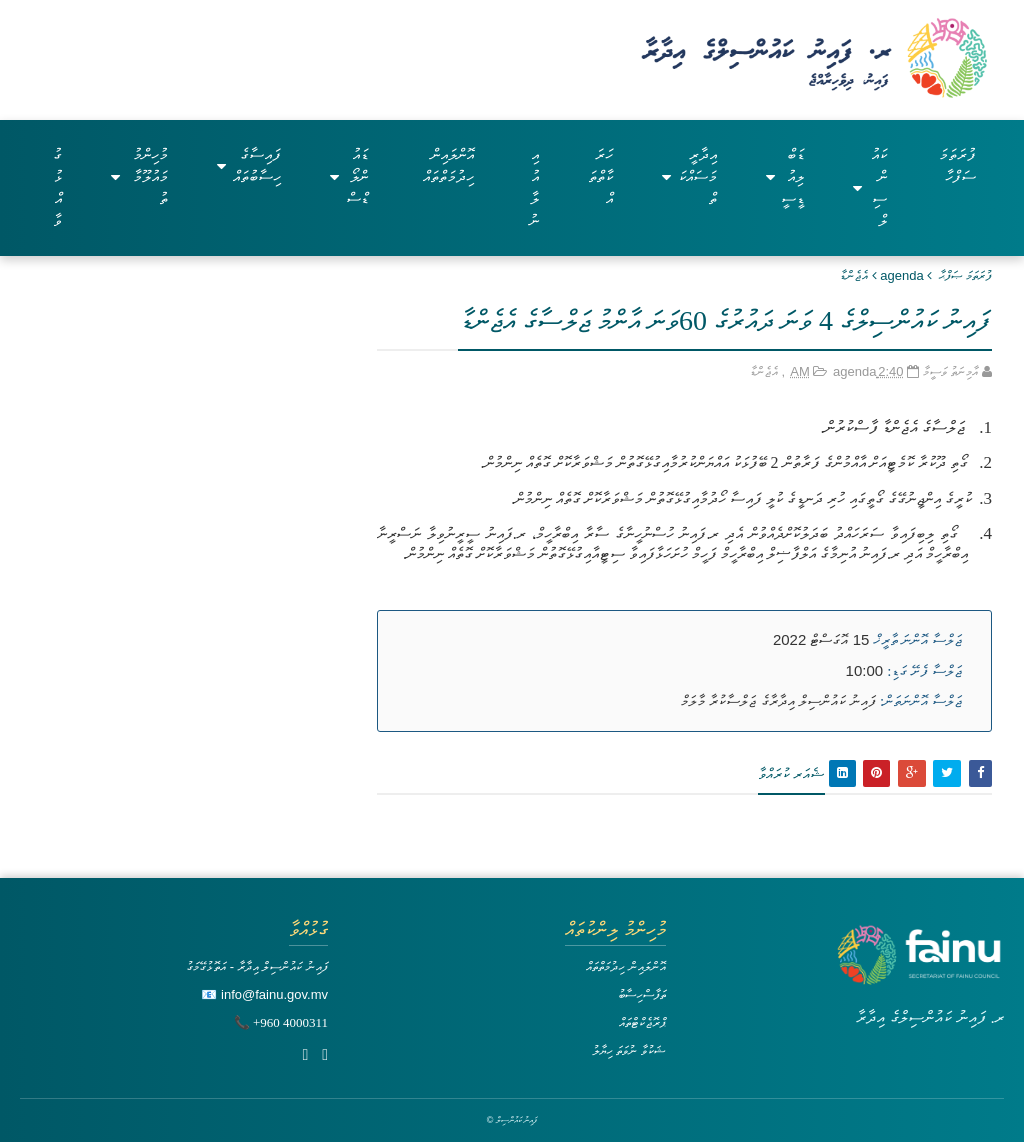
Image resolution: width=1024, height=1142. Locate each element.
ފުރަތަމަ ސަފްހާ (957, 165)
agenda (901, 275)
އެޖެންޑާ (854, 275)
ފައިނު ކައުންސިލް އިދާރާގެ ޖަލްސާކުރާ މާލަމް (778, 700)
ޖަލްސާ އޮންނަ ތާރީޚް (918, 640)
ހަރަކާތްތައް (600, 176)
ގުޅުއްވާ (57, 187)
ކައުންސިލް (869, 187)
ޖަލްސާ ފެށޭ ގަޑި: (924, 671)
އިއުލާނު (534, 187)
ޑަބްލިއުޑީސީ (785, 176)
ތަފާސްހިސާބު (642, 994)
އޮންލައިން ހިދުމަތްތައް (448, 165)
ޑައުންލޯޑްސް (349, 176)
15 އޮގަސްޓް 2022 (821, 639)
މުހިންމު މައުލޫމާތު (139, 176)
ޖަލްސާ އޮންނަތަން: (921, 701)
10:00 (865, 670)
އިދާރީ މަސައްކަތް (689, 176)
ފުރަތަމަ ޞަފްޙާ (965, 275)
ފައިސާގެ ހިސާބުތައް (249, 165)
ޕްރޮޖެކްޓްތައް (642, 1022)
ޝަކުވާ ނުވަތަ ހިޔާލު (629, 1050)
